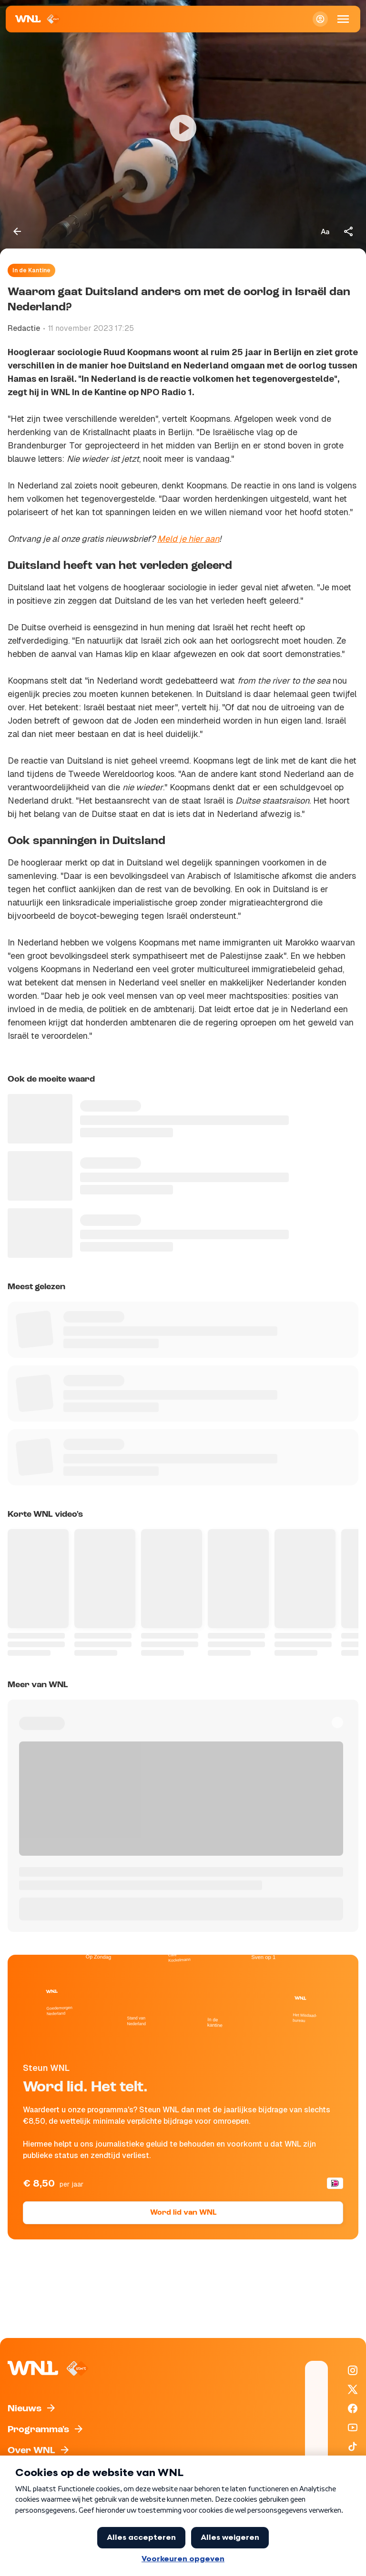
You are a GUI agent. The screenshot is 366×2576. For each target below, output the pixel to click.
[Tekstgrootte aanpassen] (325, 231)
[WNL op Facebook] (352, 2408)
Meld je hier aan (188, 538)
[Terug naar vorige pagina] (17, 231)
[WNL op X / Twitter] (352, 2389)
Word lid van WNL (183, 2213)
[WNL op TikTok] (352, 2446)
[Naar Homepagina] (38, 19)
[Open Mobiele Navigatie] (343, 19)
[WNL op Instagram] (352, 2370)
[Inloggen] (320, 19)
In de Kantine (31, 270)
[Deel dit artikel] (348, 231)
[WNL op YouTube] (352, 2427)
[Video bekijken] (183, 128)
